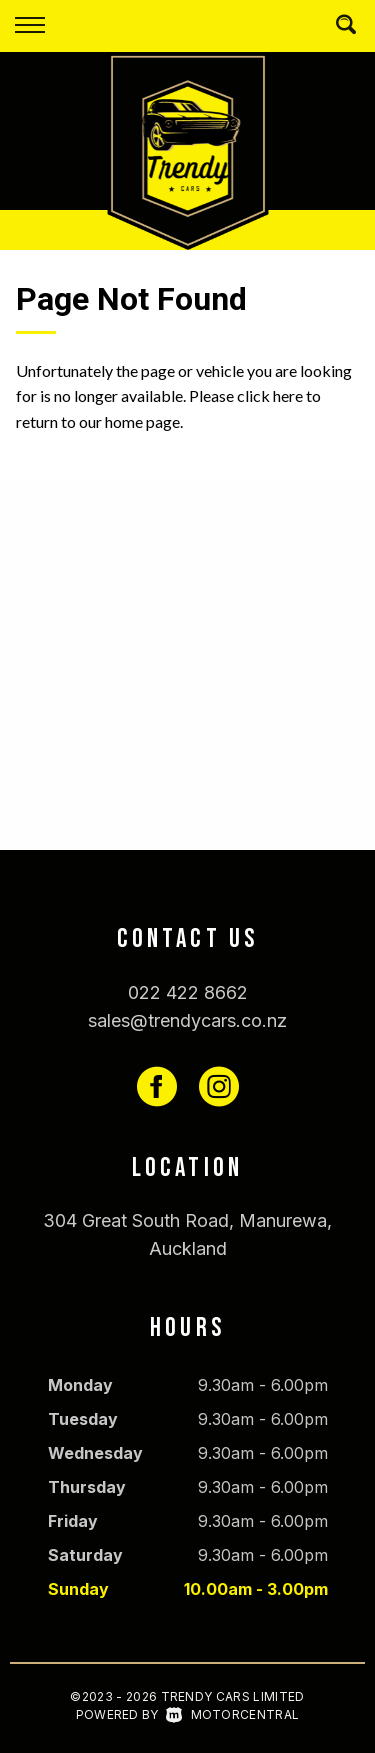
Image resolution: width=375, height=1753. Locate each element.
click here (270, 395)
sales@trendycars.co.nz (187, 1020)
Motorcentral (232, 1714)
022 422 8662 (188, 992)
